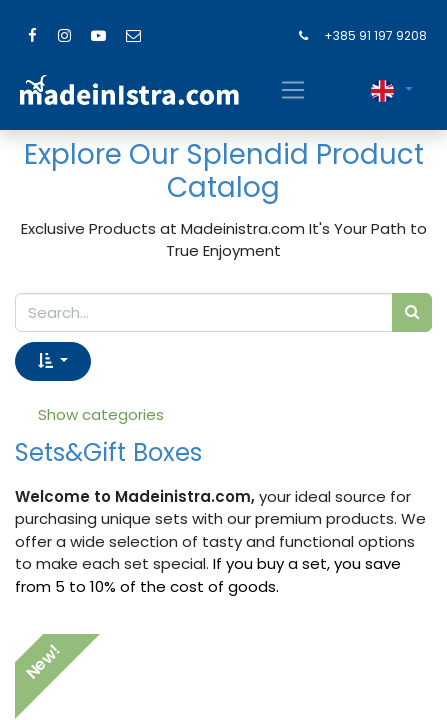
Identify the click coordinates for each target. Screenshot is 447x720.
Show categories (101, 414)
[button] (53, 361)
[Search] (412, 312)
